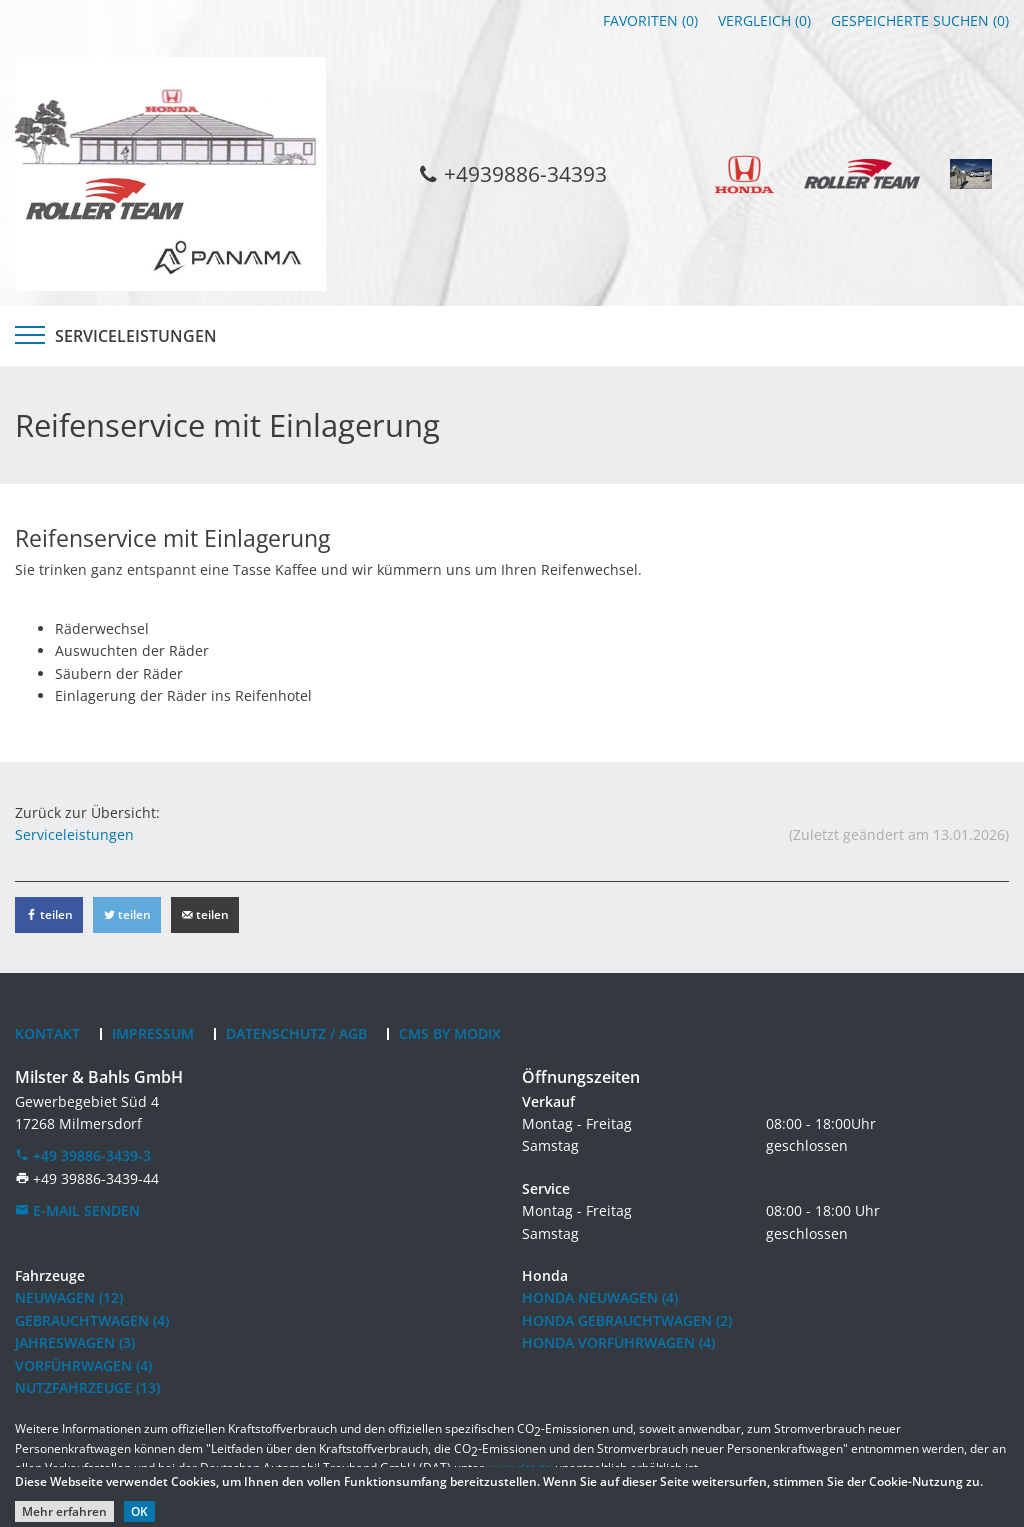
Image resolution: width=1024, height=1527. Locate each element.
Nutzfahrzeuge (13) (87, 1387)
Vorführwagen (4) (83, 1365)
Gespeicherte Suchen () (920, 20)
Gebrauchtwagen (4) (92, 1320)
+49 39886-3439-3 (83, 1155)
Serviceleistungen (136, 336)
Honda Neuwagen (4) (600, 1297)
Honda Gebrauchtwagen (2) (627, 1320)
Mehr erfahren (64, 1511)
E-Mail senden (77, 1210)
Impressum (153, 1033)
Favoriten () (650, 20)
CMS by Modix (450, 1033)
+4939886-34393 (511, 173)
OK (139, 1511)
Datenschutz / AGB (296, 1033)
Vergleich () (764, 20)
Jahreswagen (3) (75, 1342)
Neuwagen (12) (69, 1297)
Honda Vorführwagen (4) (618, 1342)
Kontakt (47, 1033)
